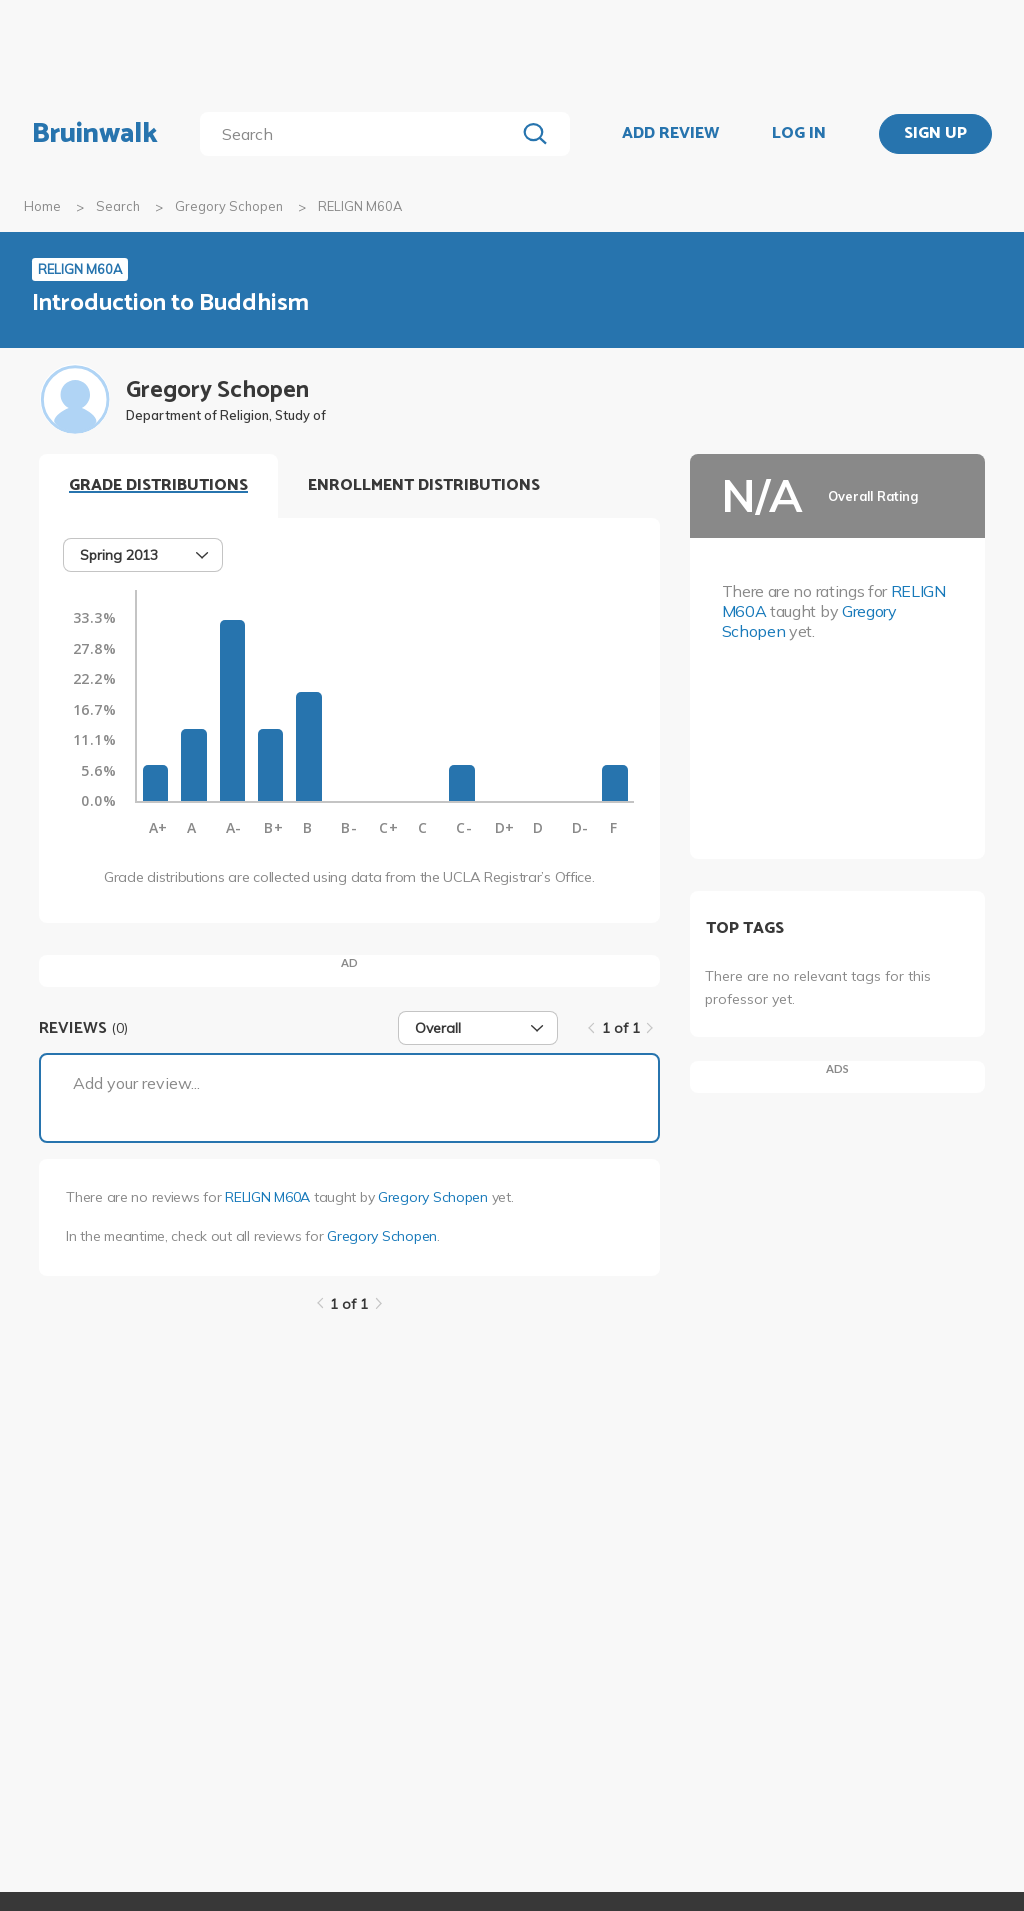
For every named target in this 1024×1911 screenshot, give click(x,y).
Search (118, 206)
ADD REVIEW (670, 134)
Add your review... (136, 1083)
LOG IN (799, 134)
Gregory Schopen (229, 206)
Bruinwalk (95, 134)
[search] (361, 134)
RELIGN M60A (267, 1197)
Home (42, 206)
